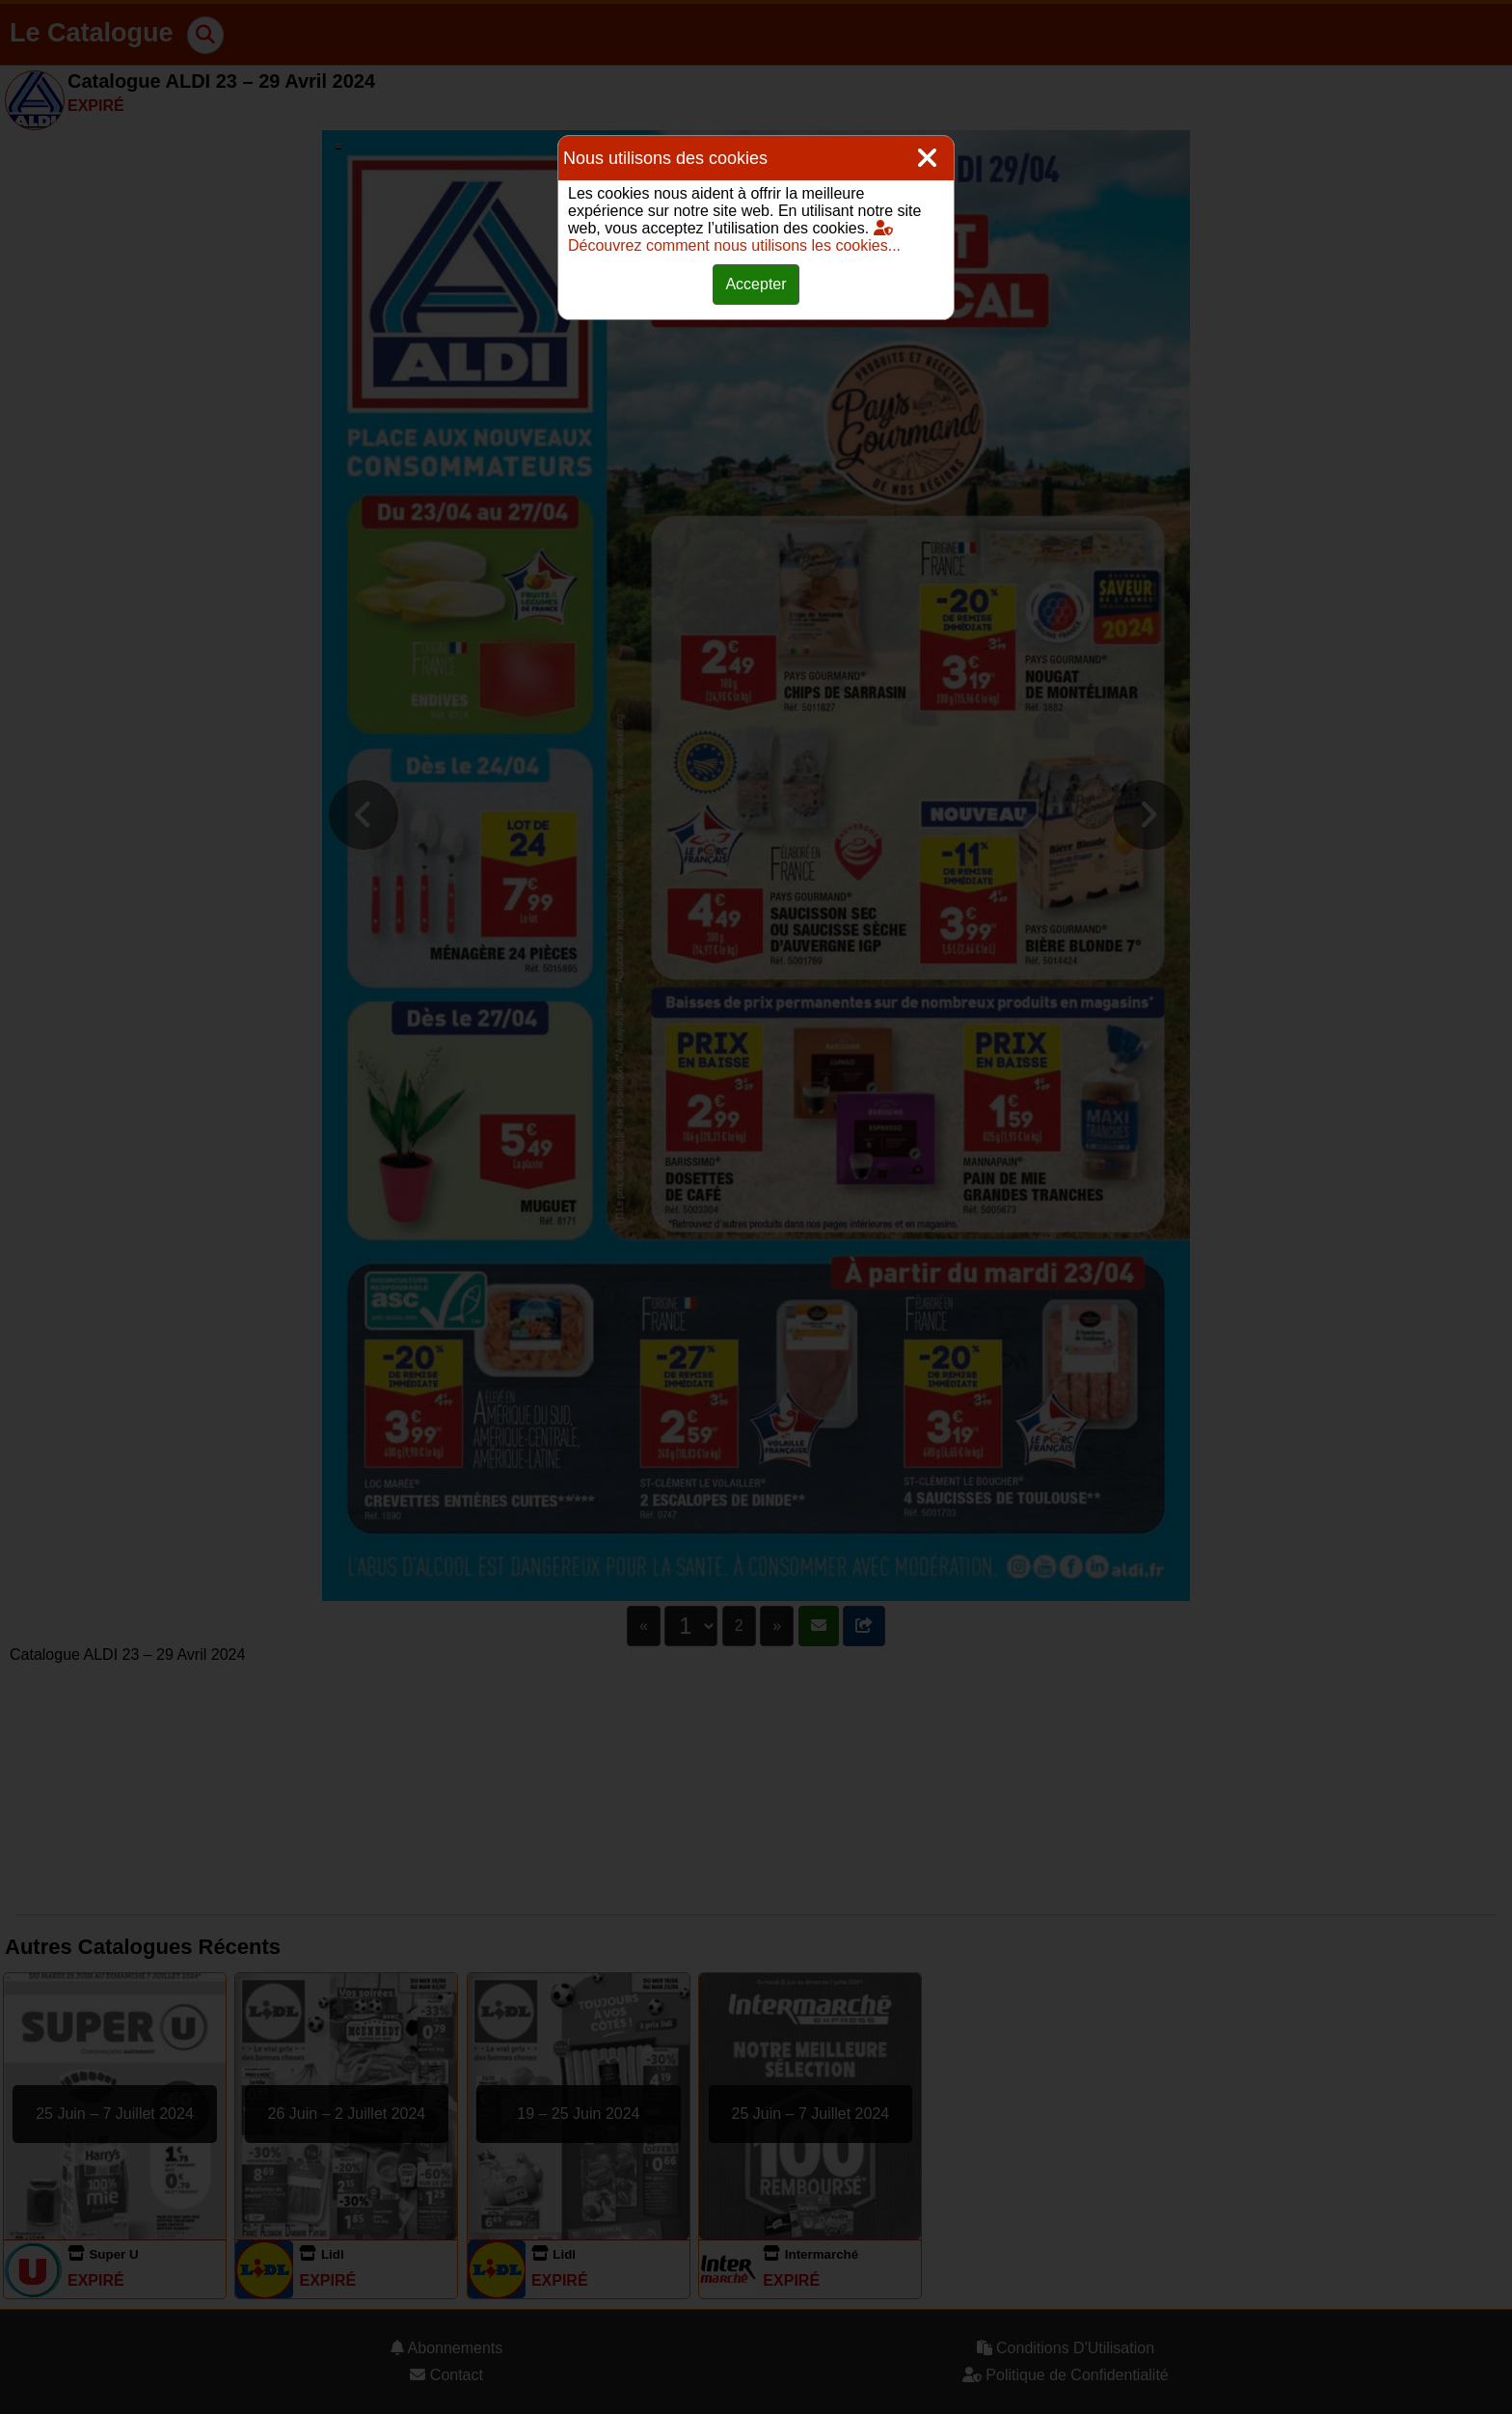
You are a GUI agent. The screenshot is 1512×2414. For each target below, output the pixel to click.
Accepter (755, 284)
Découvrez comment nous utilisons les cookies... (734, 237)
